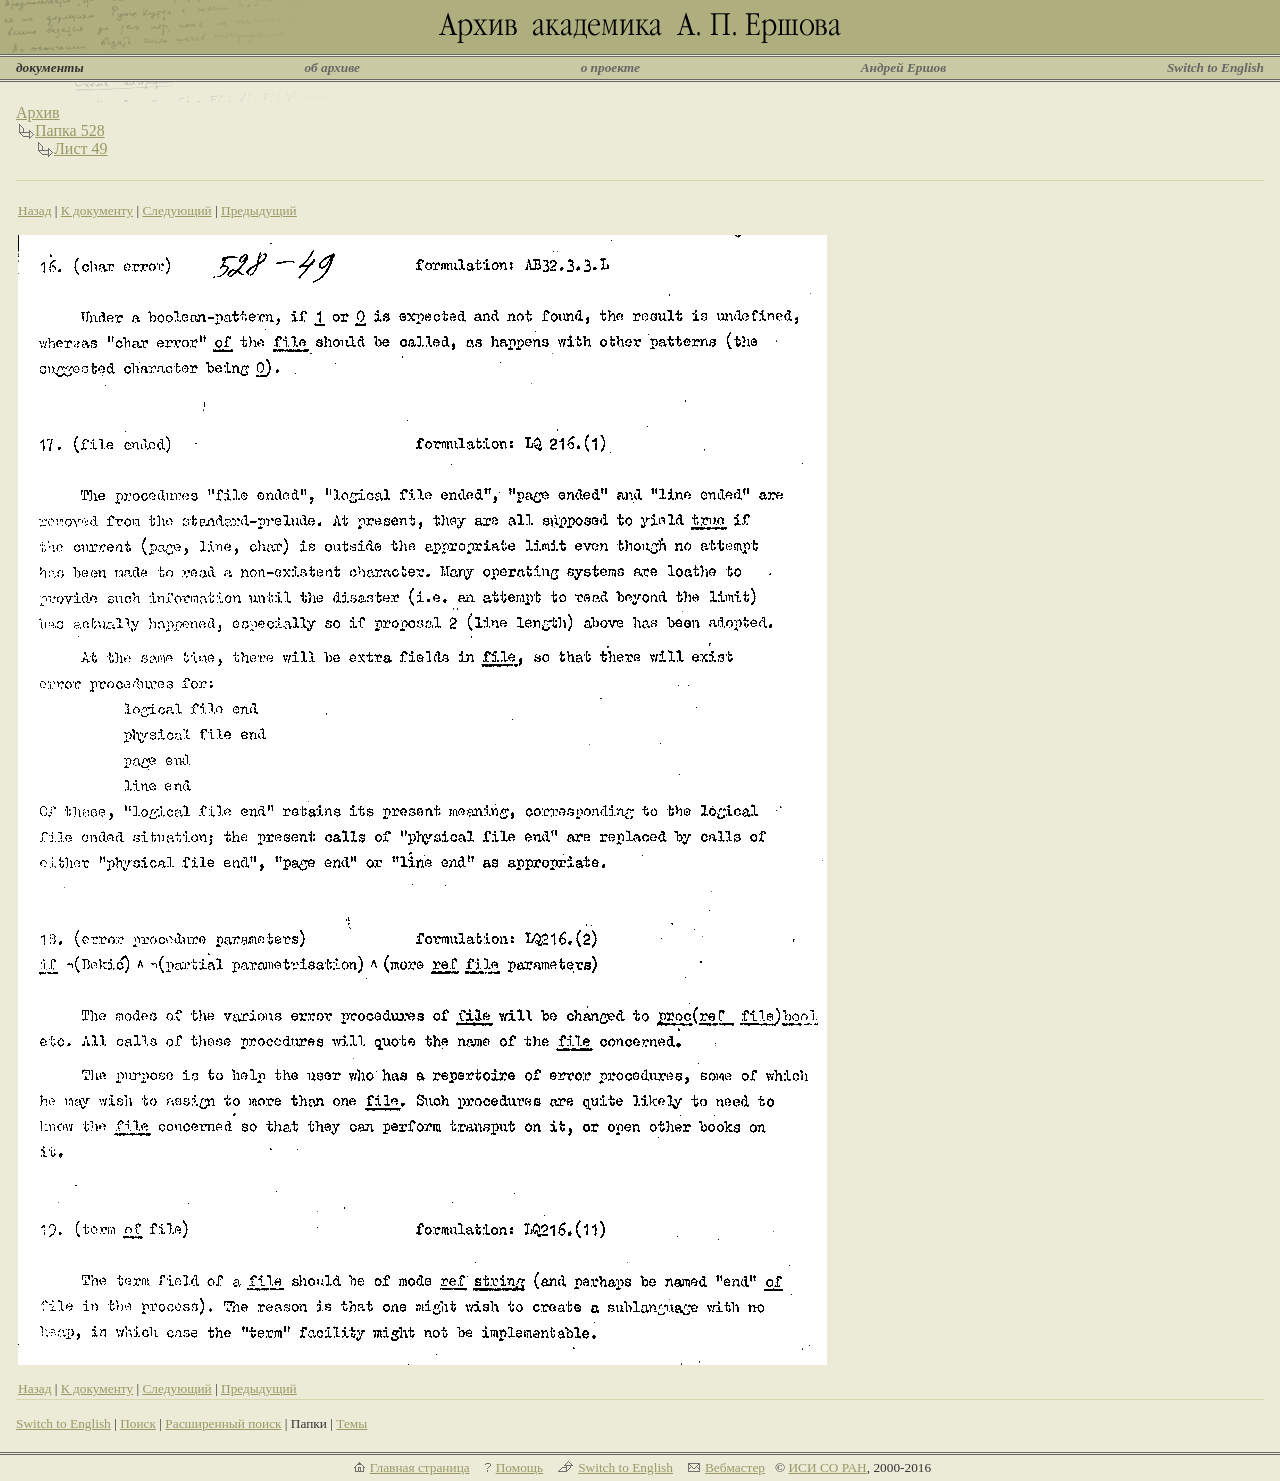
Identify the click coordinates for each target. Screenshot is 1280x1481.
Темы (351, 1423)
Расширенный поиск (223, 1423)
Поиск (138, 1423)
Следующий (176, 210)
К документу (97, 210)
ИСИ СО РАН (827, 1467)
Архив (38, 112)
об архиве (332, 67)
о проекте (610, 67)
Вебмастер (735, 1467)
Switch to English (1215, 67)
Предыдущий (259, 210)
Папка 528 (70, 130)
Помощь (519, 1467)
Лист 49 (81, 148)
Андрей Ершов (904, 67)
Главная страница (420, 1467)
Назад (35, 210)
